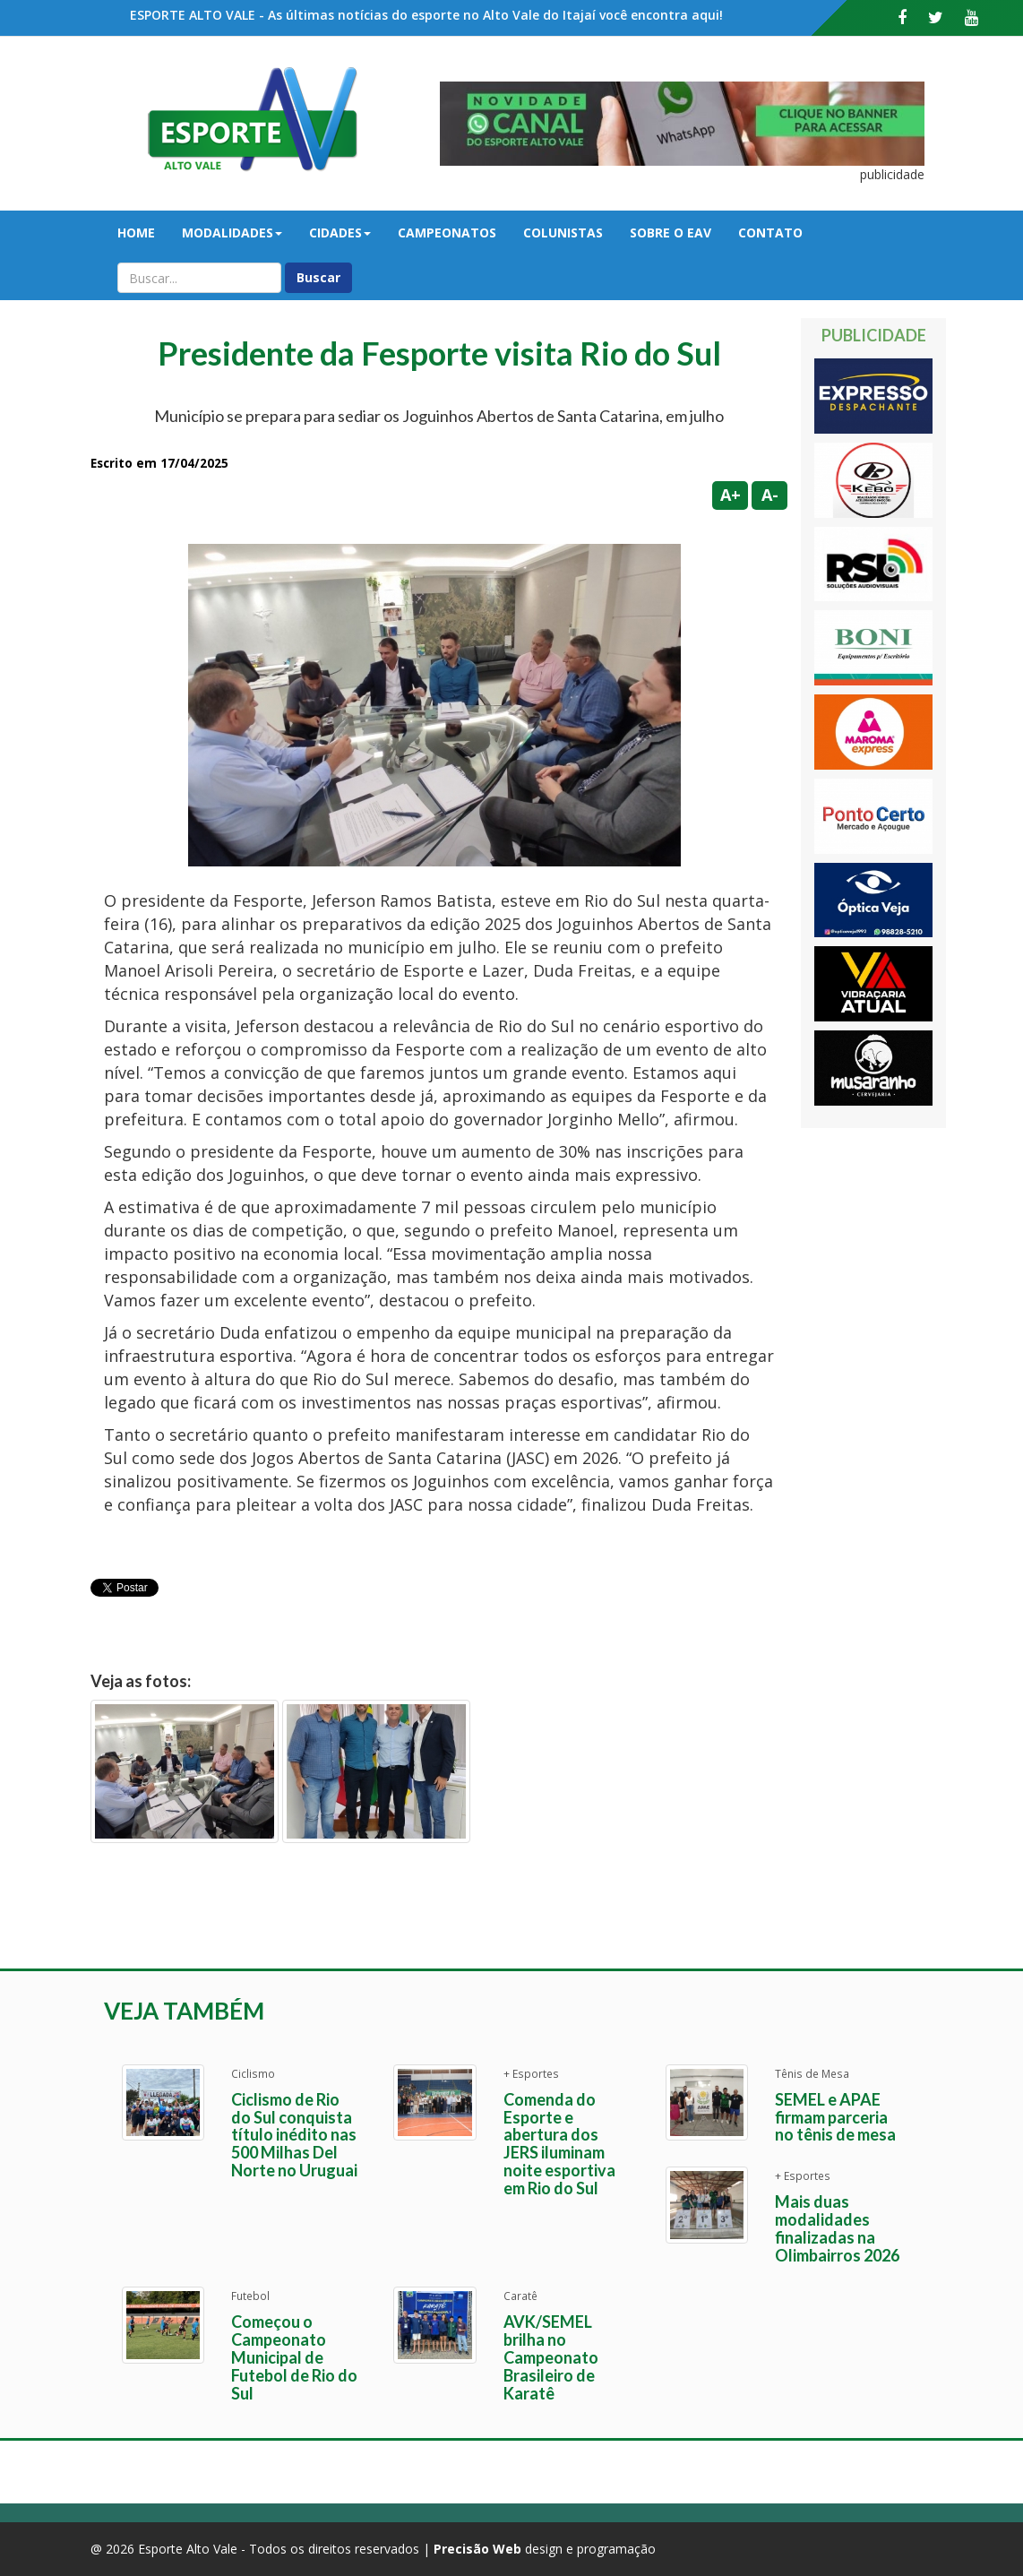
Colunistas (563, 232)
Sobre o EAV (670, 232)
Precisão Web (477, 2548)
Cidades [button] (340, 232)
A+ (730, 494)
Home (136, 232)
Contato (770, 232)
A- (769, 494)
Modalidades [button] (232, 232)
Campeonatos (447, 232)
